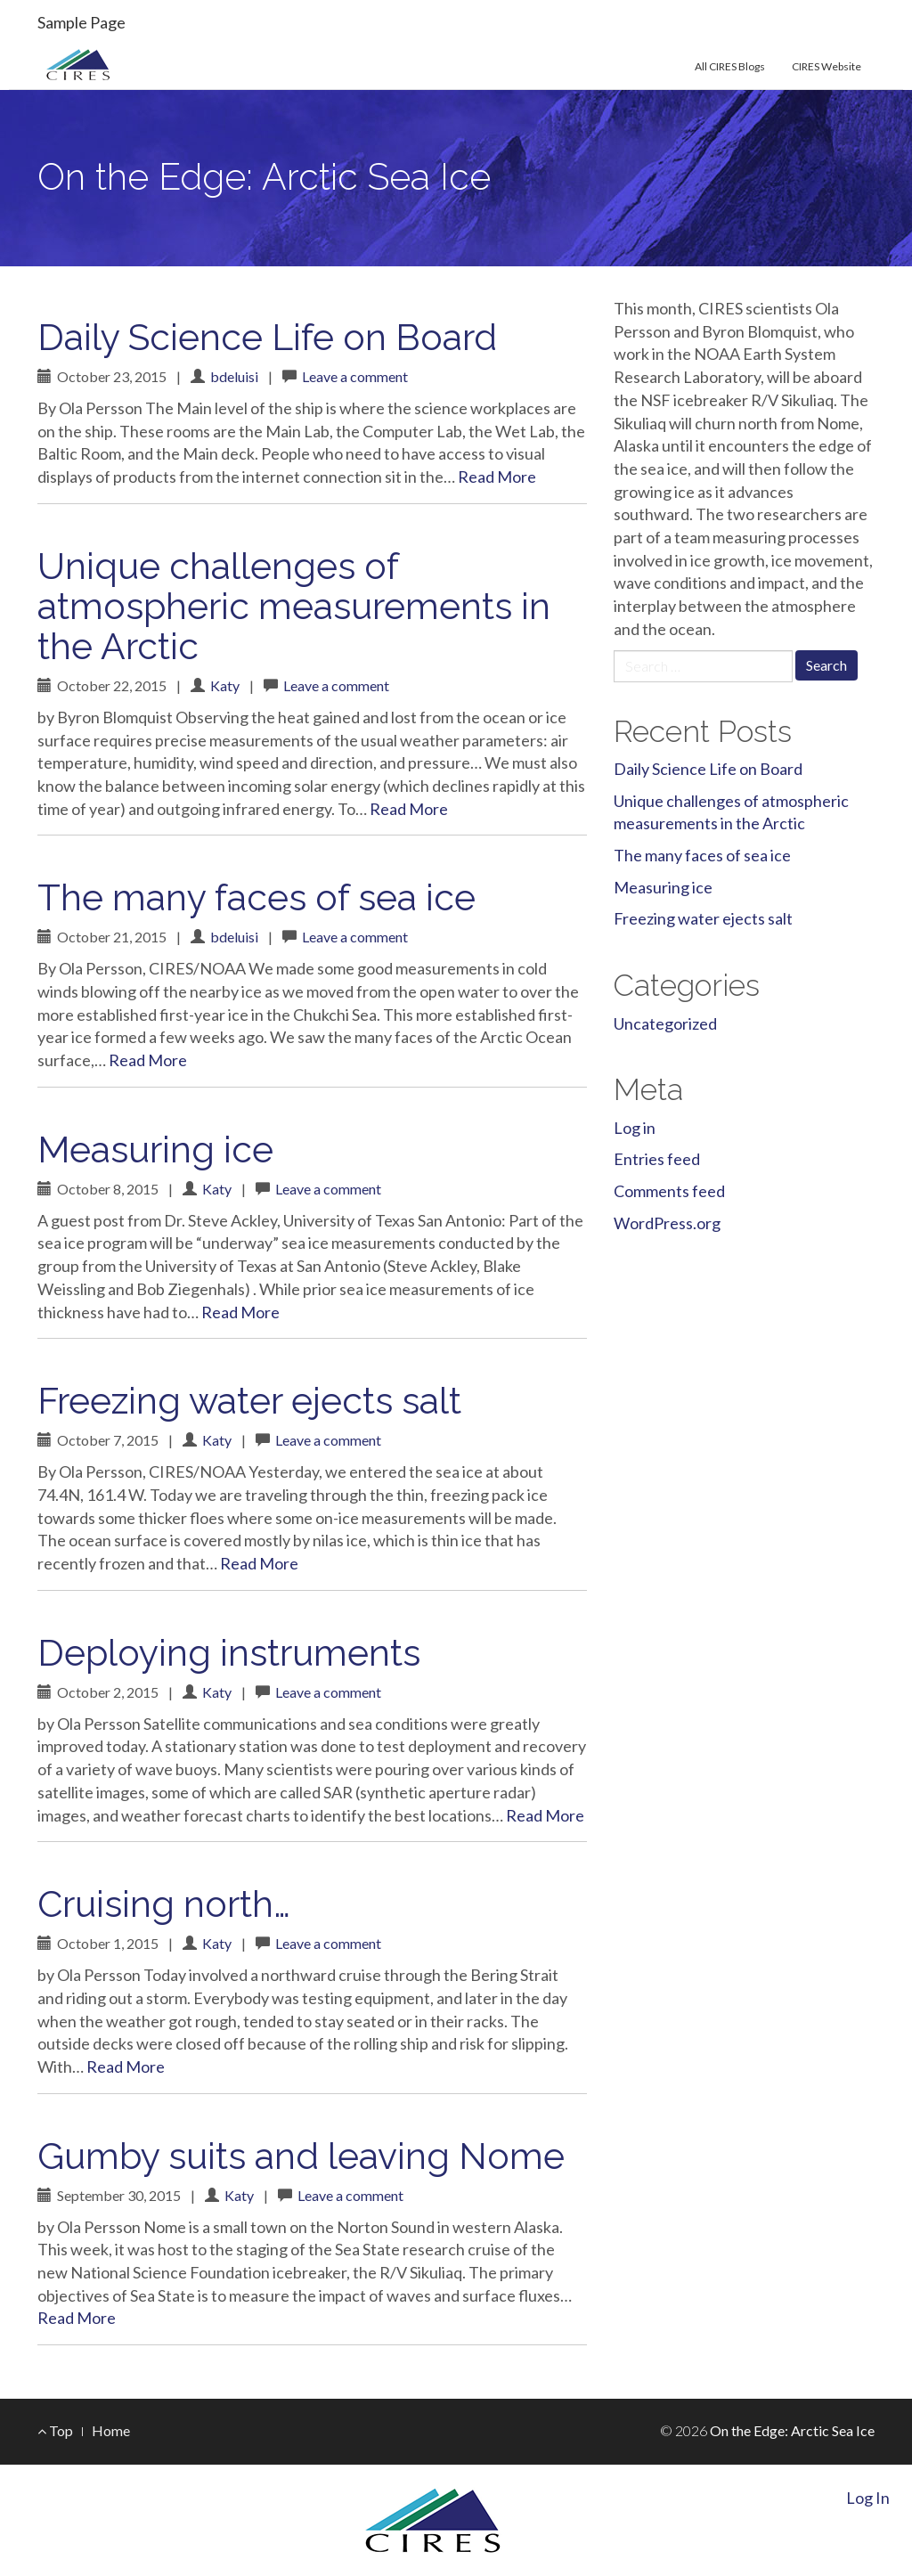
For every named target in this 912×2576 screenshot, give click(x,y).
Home (111, 2430)
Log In (868, 2497)
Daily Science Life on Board (267, 337)
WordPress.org (667, 1223)
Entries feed (657, 1159)
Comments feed (669, 1191)
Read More (497, 476)
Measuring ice (155, 1149)
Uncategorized (665, 1023)
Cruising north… (163, 1904)
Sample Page (81, 22)
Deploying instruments (228, 1653)
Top (55, 2430)
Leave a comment (355, 376)
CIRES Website (826, 66)
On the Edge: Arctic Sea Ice (264, 177)
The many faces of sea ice (256, 897)
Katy (225, 685)
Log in (635, 1127)
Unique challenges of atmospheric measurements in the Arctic (293, 606)
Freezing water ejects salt (249, 1401)
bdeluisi (234, 376)
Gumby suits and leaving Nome (301, 2156)
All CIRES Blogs (730, 66)
